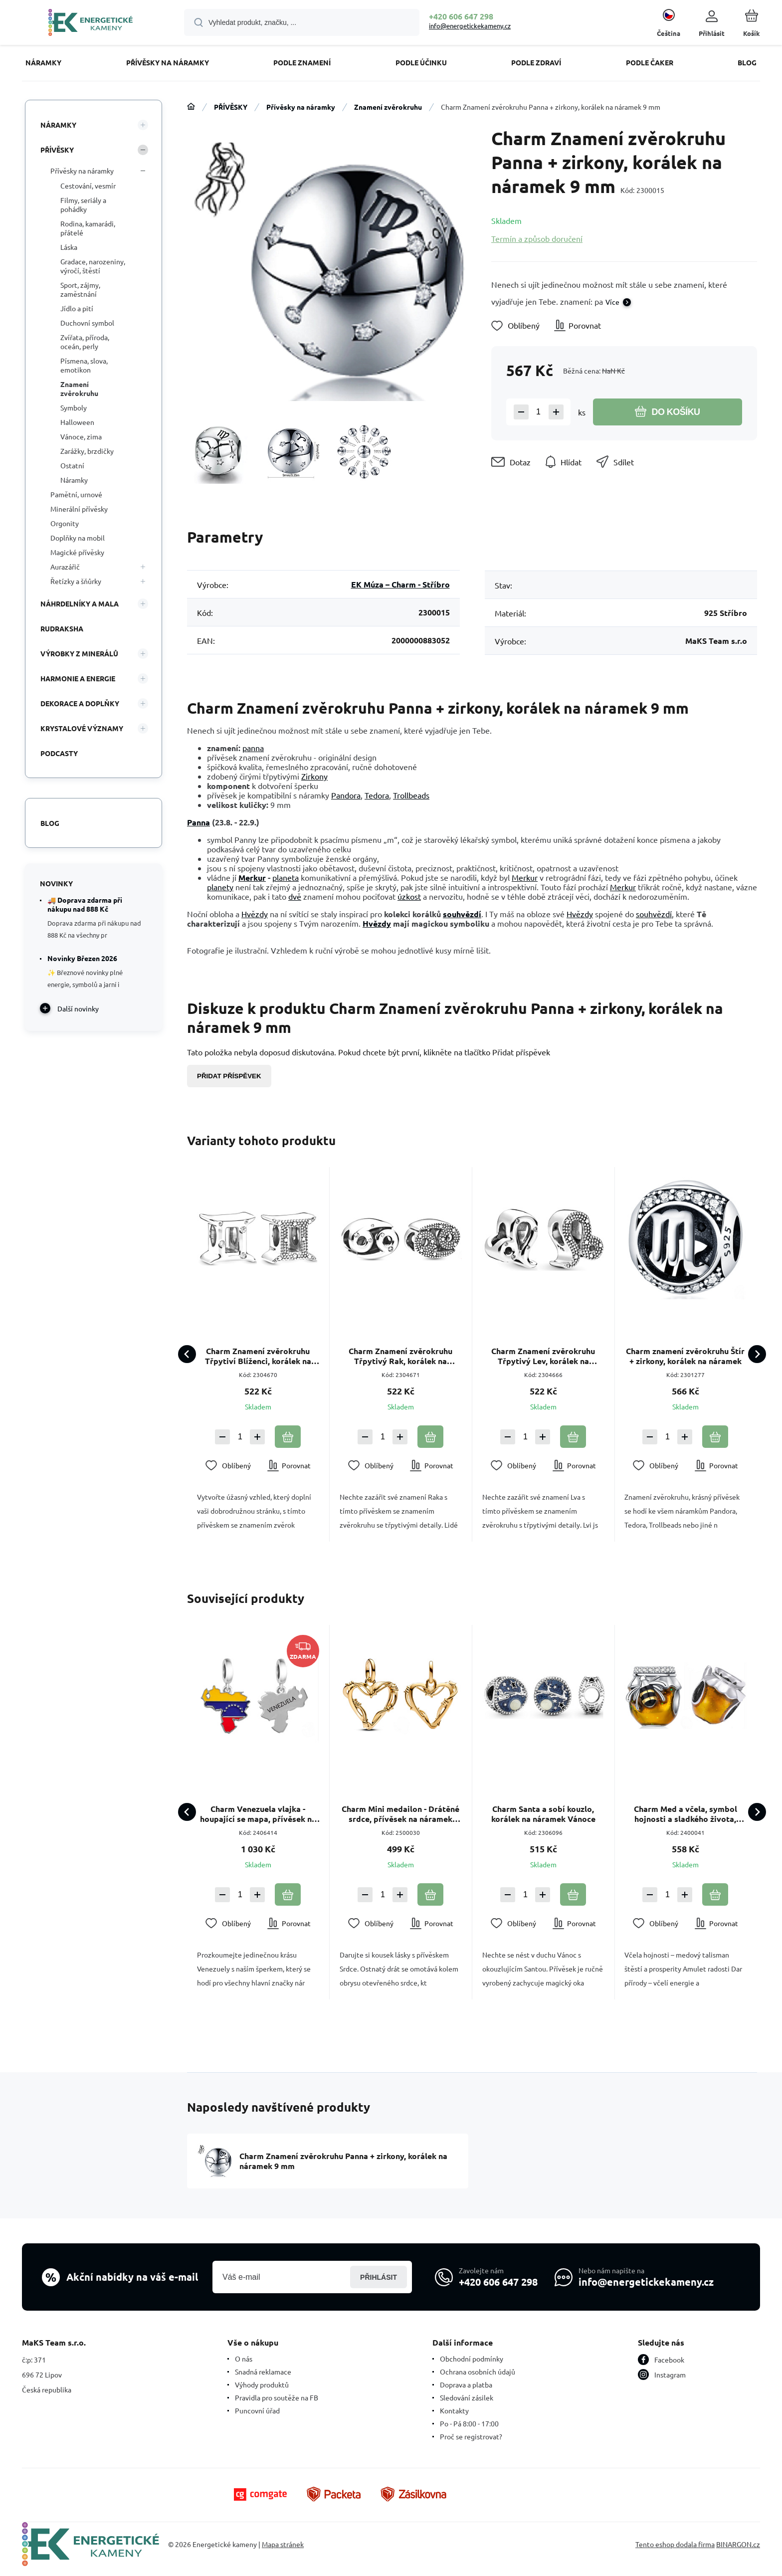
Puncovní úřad (257, 2410)
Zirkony (314, 776)
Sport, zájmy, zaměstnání (80, 289)
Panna (198, 822)
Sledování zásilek (466, 2397)
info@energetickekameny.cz (470, 25)
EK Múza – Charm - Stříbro (400, 584)
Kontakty (454, 2410)
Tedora (377, 795)
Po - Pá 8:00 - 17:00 (469, 2423)
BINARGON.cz (738, 2544)
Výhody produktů (262, 2384)
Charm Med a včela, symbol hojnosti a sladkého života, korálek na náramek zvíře (685, 1814)
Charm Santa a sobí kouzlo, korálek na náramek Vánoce (543, 1814)
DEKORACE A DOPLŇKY (79, 703)
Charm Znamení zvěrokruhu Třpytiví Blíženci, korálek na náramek (258, 1356)
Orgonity (64, 523)
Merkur (252, 877)
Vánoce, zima (81, 436)
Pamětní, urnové (76, 494)
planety (220, 887)
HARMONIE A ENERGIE (77, 678)
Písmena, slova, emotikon (84, 365)
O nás (243, 2358)
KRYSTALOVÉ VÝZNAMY (81, 728)
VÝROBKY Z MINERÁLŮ (79, 653)
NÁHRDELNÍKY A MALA (79, 603)
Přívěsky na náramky (300, 106)
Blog (49, 822)
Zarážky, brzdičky (87, 450)
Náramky (74, 479)
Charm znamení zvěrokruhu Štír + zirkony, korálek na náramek (685, 1356)
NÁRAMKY (58, 124)
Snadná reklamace (263, 2371)
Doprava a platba (466, 2384)
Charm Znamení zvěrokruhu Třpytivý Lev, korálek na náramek (543, 1356)
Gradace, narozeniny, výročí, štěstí (92, 266)
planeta (285, 877)
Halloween (77, 421)
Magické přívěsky (77, 552)
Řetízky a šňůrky (75, 581)
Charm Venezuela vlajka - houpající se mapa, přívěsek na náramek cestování (258, 1814)
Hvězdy (254, 914)
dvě (294, 896)
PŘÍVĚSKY (230, 106)
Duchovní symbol (87, 322)
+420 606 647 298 (461, 16)
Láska (68, 246)
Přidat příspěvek (229, 1076)
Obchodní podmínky (471, 2358)
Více (612, 301)
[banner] (90, 24)
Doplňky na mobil (77, 537)
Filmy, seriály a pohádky (83, 204)
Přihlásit (378, 2277)
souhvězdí (462, 914)
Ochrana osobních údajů (477, 2371)
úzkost (409, 896)
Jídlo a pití (76, 308)
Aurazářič (65, 566)
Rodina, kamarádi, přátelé (87, 228)
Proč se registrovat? (471, 2436)
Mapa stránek (283, 2544)
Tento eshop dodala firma (675, 2544)
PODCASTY (59, 753)
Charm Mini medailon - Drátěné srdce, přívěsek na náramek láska (400, 1814)
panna (253, 748)
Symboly (73, 407)
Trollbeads (411, 795)
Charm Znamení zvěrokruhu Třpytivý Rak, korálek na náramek (400, 1356)
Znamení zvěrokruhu (388, 106)
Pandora (346, 795)
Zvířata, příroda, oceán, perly (84, 342)
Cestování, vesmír (88, 185)
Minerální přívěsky (79, 508)
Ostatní (72, 465)
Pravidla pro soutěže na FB (276, 2397)
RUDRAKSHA (61, 628)
